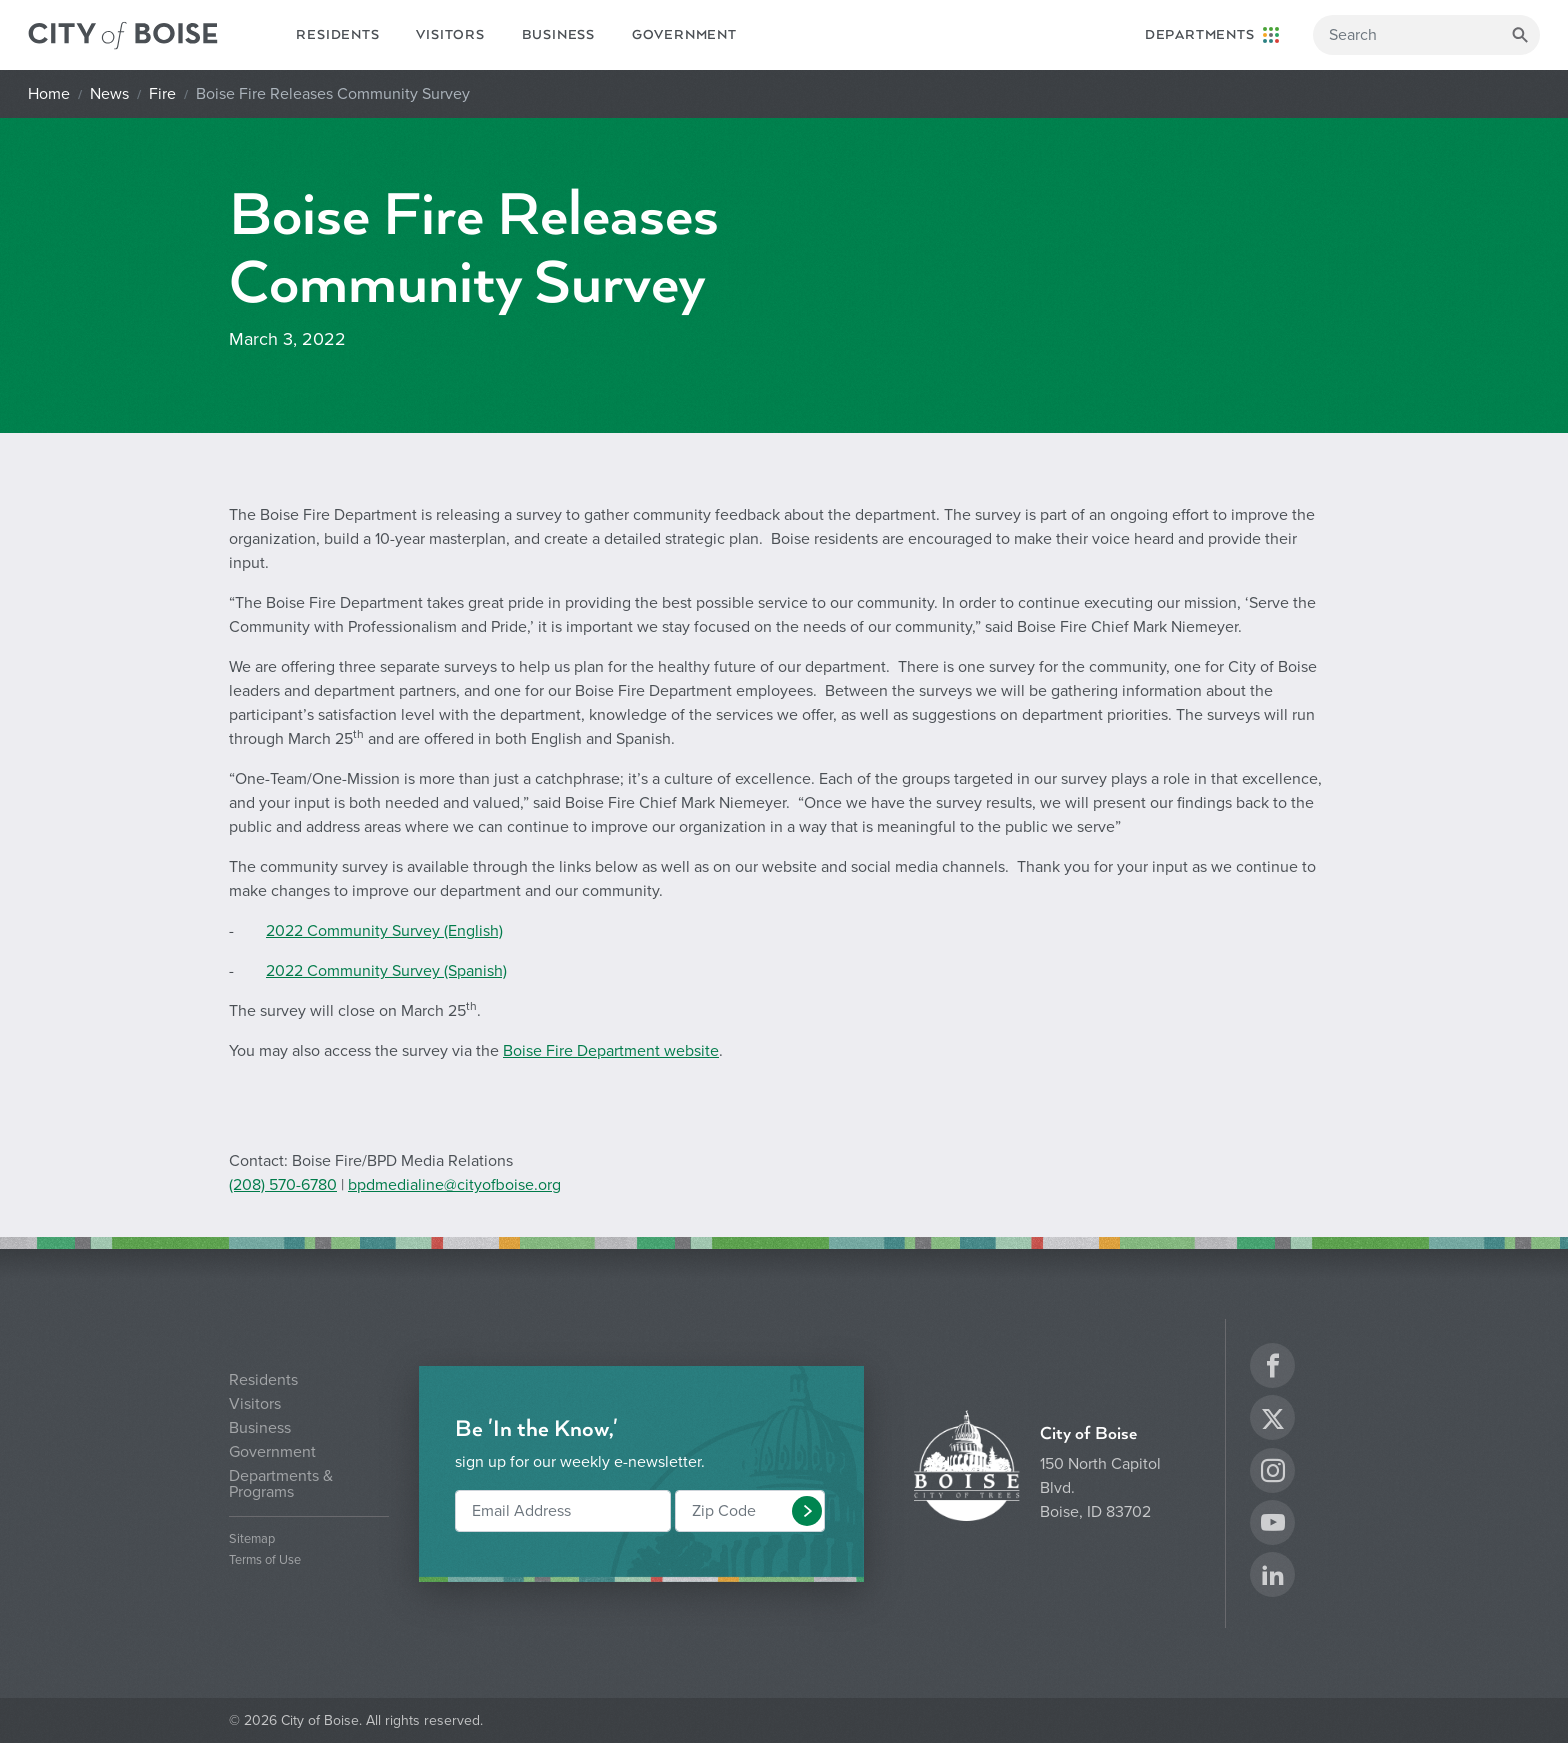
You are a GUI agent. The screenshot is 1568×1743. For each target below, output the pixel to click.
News (109, 94)
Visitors (450, 35)
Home (49, 94)
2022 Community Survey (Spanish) (386, 971)
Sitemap (252, 1539)
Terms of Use (265, 1560)
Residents (337, 35)
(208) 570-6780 (283, 1185)
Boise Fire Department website (611, 1051)
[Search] (1426, 35)
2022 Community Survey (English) (384, 931)
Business (558, 35)
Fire (162, 94)
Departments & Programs (281, 1484)
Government (684, 35)
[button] (807, 1511)
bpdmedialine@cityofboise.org (454, 1185)
